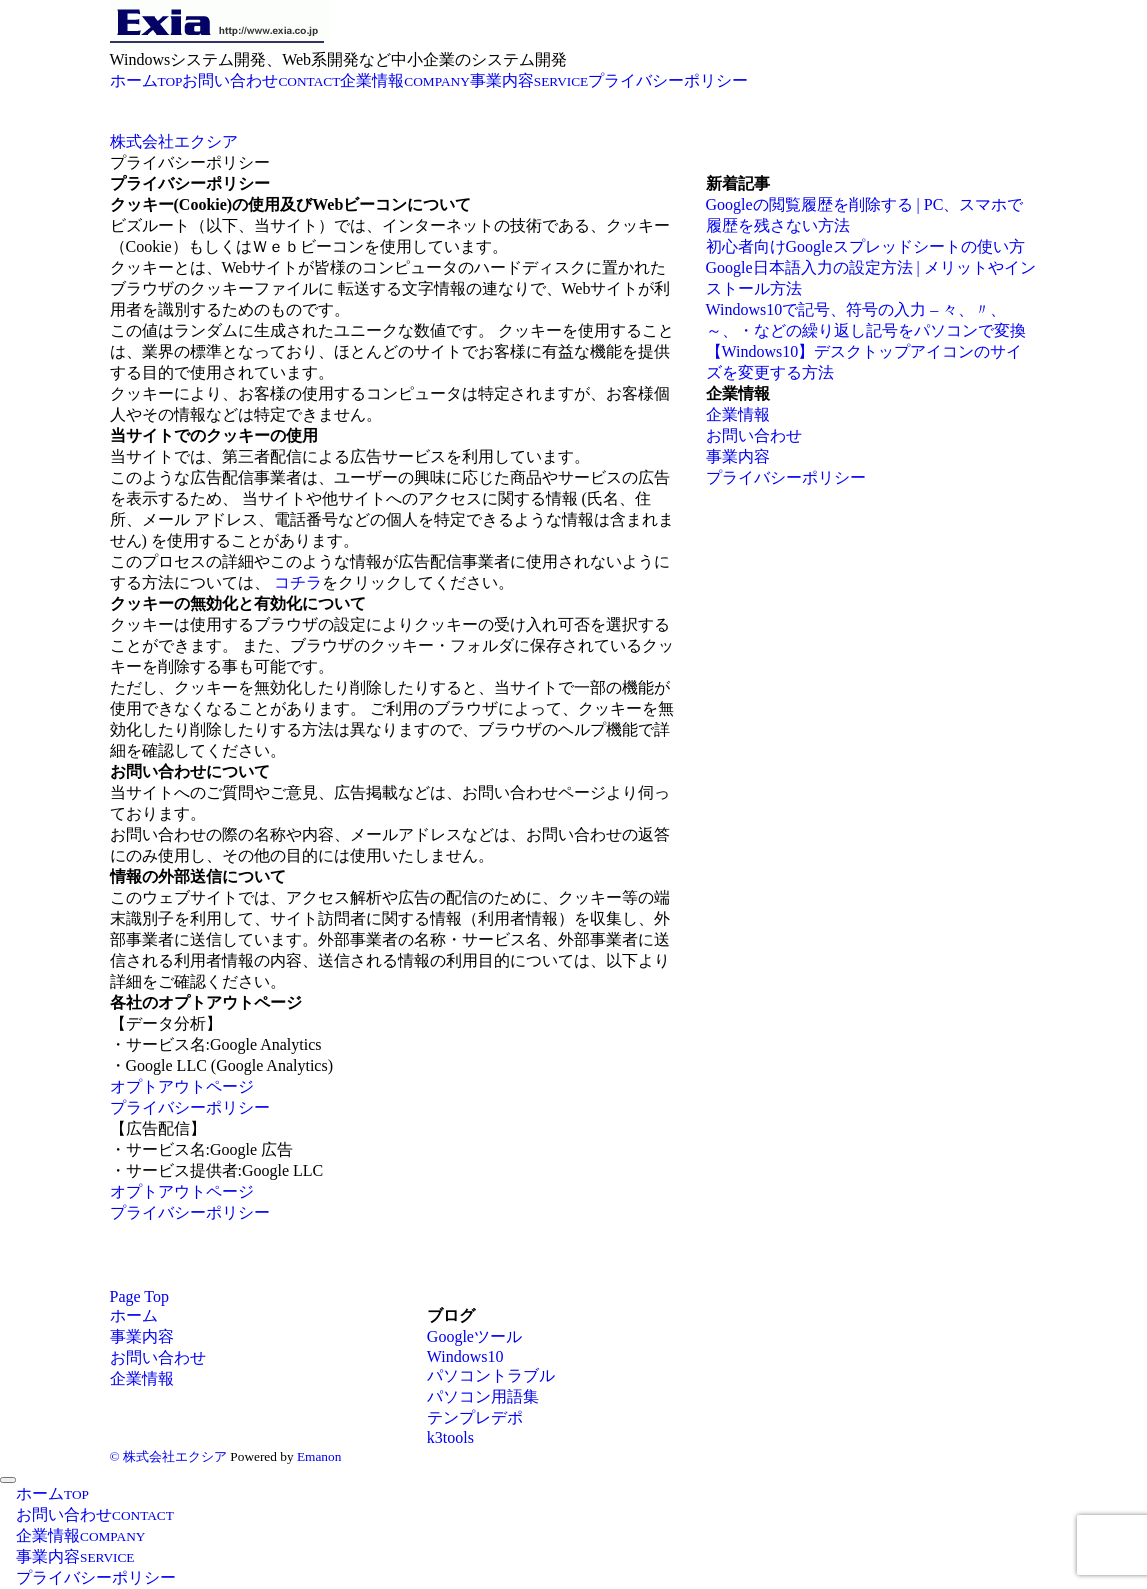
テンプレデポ (475, 1417)
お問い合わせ (754, 435)
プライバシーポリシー (190, 1107)
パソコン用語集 (483, 1396)
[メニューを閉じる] (8, 1480)
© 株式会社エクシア (168, 1456)
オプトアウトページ (182, 1086)
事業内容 (738, 456)
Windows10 (465, 1356)
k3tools (450, 1437)
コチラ (298, 582)
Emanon (319, 1456)
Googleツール (474, 1336)
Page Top (139, 1296)
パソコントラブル (491, 1375)
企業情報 (738, 414)
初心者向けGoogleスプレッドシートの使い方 (865, 246)
